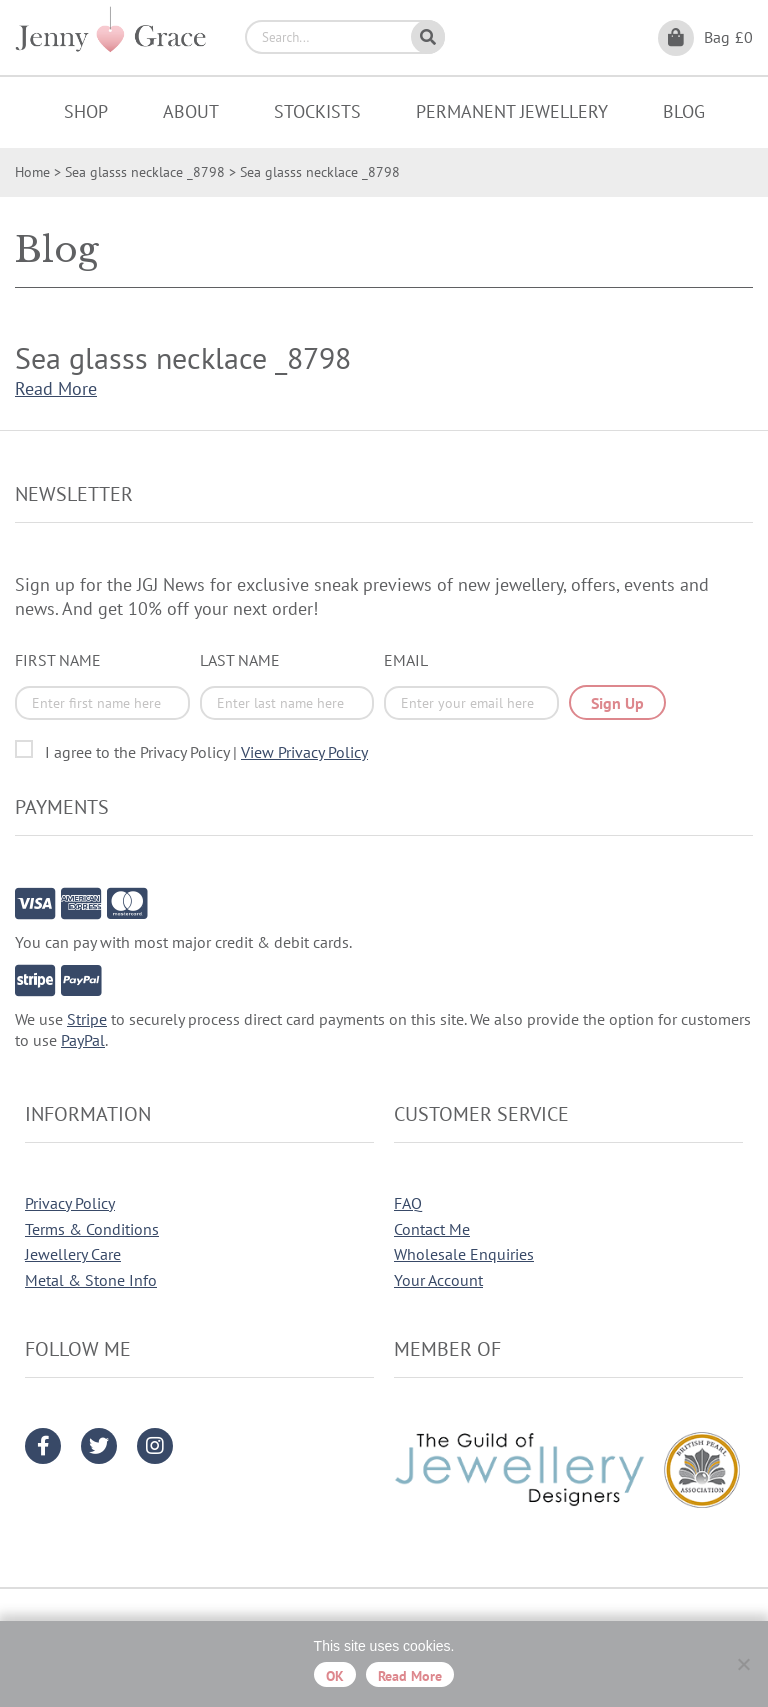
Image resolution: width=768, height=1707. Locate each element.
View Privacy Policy (304, 752)
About (191, 111)
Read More (56, 388)
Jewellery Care (73, 1254)
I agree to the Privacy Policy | (206, 752)
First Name (58, 660)
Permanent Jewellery (512, 111)
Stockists (317, 111)
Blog (684, 111)
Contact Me (432, 1229)
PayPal (83, 1040)
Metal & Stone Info (91, 1280)
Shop (86, 111)
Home (32, 172)
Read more (410, 1676)
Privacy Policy (70, 1203)
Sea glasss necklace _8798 (145, 172)
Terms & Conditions (92, 1229)
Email (406, 660)
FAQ (408, 1203)
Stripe (87, 1019)
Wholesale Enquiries (464, 1254)
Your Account (438, 1280)
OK (335, 1676)
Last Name (240, 660)
